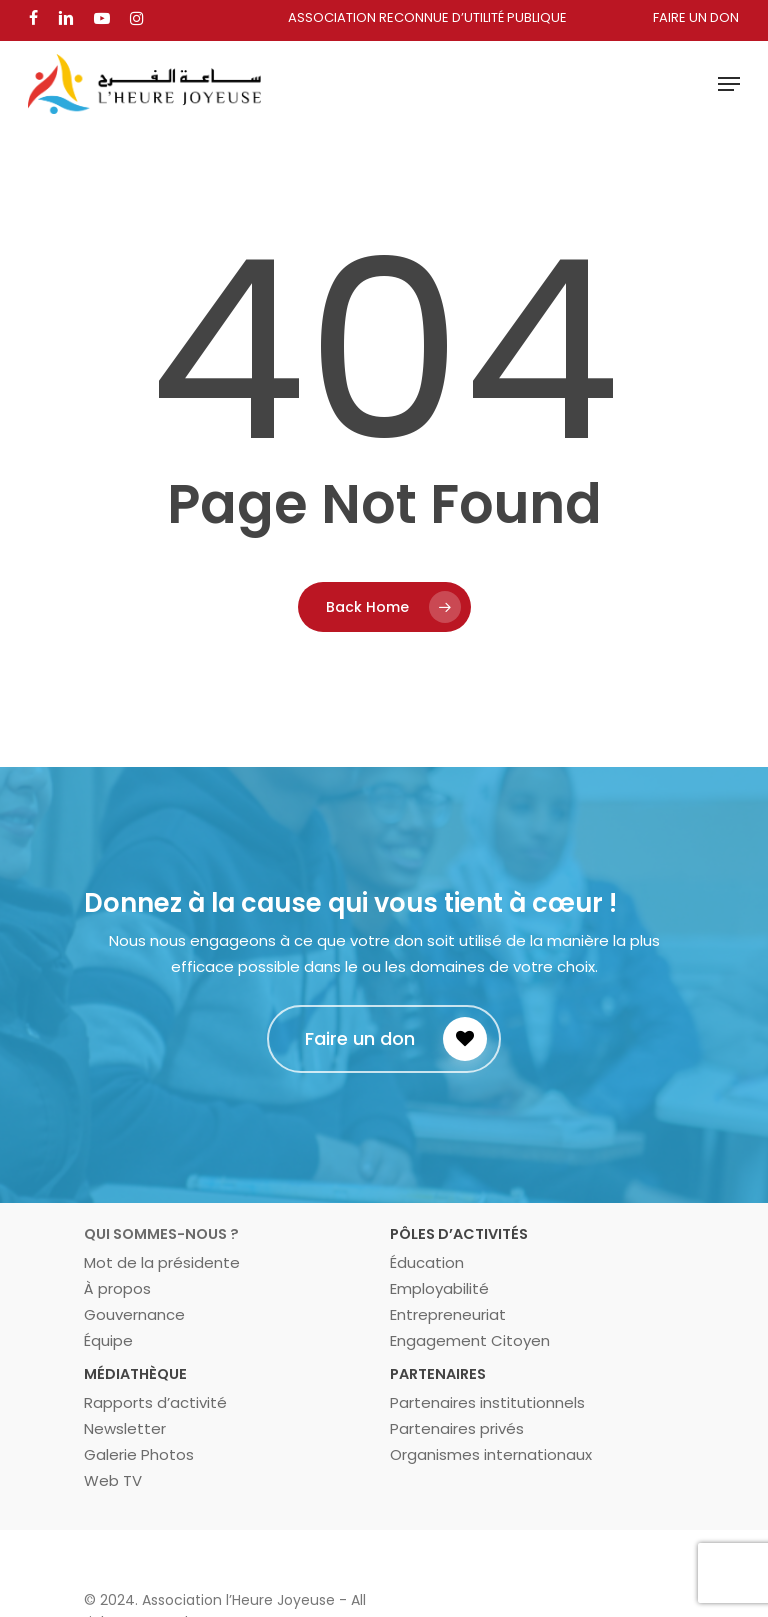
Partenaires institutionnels (487, 1402)
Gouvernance (134, 1314)
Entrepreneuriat (448, 1314)
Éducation (427, 1262)
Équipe (108, 1340)
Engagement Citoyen (470, 1340)
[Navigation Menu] (729, 84)
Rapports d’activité (155, 1402)
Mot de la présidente (162, 1262)
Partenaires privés (457, 1428)
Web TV (113, 1480)
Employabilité (439, 1288)
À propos (117, 1288)
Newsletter (125, 1428)
